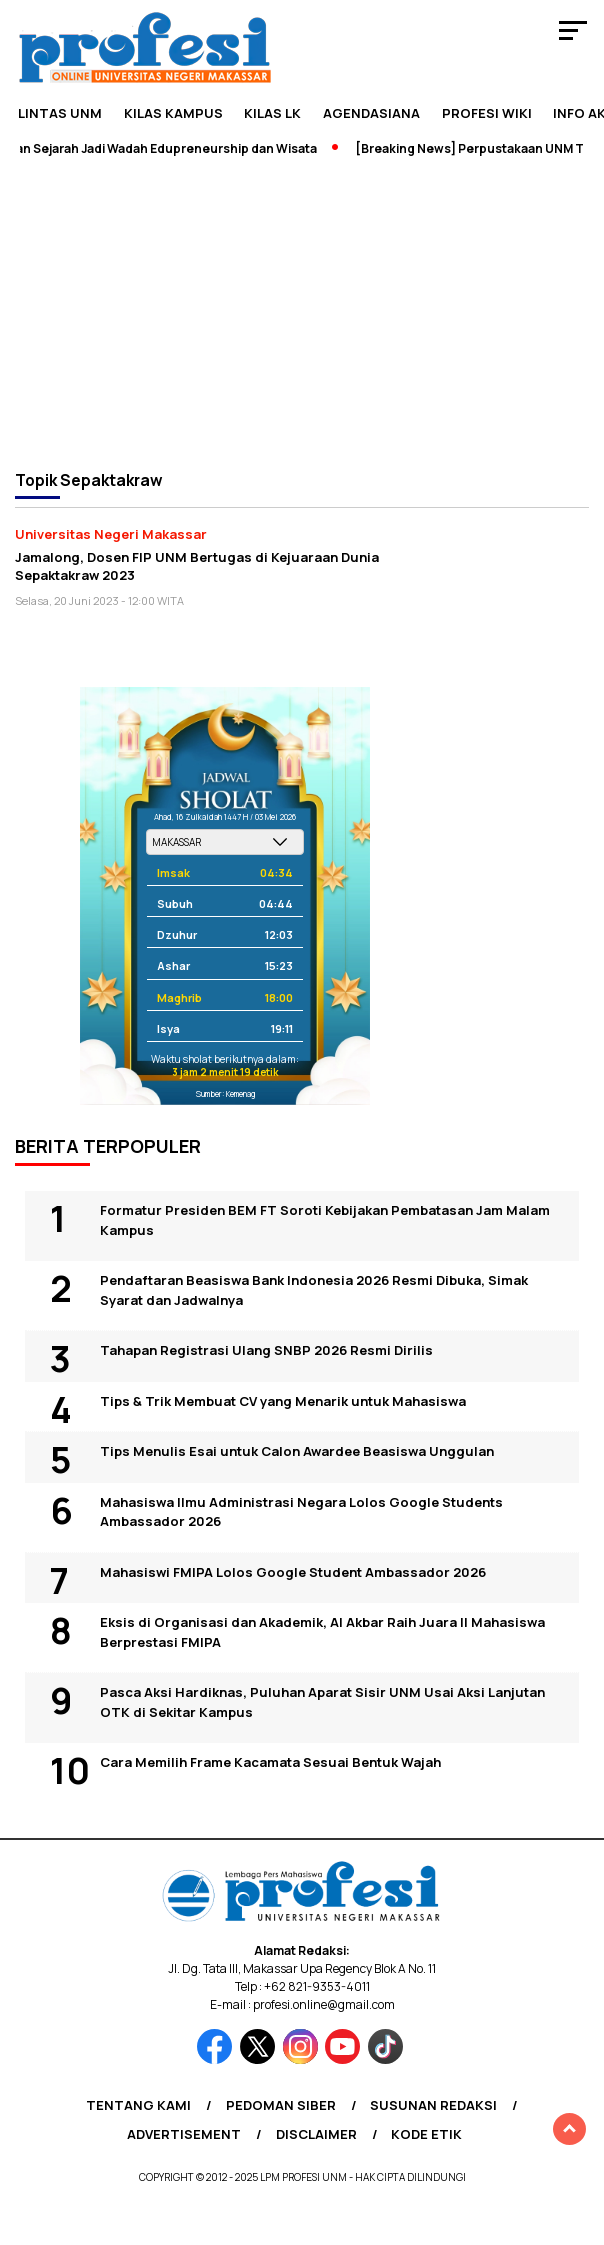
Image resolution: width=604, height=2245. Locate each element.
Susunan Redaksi (433, 2105)
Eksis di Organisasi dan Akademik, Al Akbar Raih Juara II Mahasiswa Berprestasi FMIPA (322, 1632)
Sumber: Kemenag (225, 1093)
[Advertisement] (302, 312)
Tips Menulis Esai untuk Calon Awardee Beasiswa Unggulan (297, 1451)
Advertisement (184, 2134)
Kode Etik (426, 2134)
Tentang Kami (138, 2105)
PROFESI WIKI (487, 113)
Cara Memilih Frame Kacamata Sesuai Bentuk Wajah (270, 1762)
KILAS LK (272, 113)
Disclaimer (316, 2134)
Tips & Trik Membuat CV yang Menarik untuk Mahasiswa (283, 1401)
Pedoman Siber (281, 2105)
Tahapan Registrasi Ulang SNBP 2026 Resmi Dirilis (266, 1350)
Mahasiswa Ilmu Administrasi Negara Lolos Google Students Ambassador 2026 (301, 1512)
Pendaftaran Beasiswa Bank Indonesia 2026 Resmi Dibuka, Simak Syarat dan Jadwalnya (314, 1290)
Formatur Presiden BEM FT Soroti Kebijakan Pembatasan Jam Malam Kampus (325, 1220)
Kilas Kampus (173, 113)
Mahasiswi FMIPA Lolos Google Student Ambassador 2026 (293, 1572)
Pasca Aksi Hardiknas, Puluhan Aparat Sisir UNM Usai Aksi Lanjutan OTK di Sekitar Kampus (322, 1702)
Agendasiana (371, 113)
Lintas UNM (60, 113)
